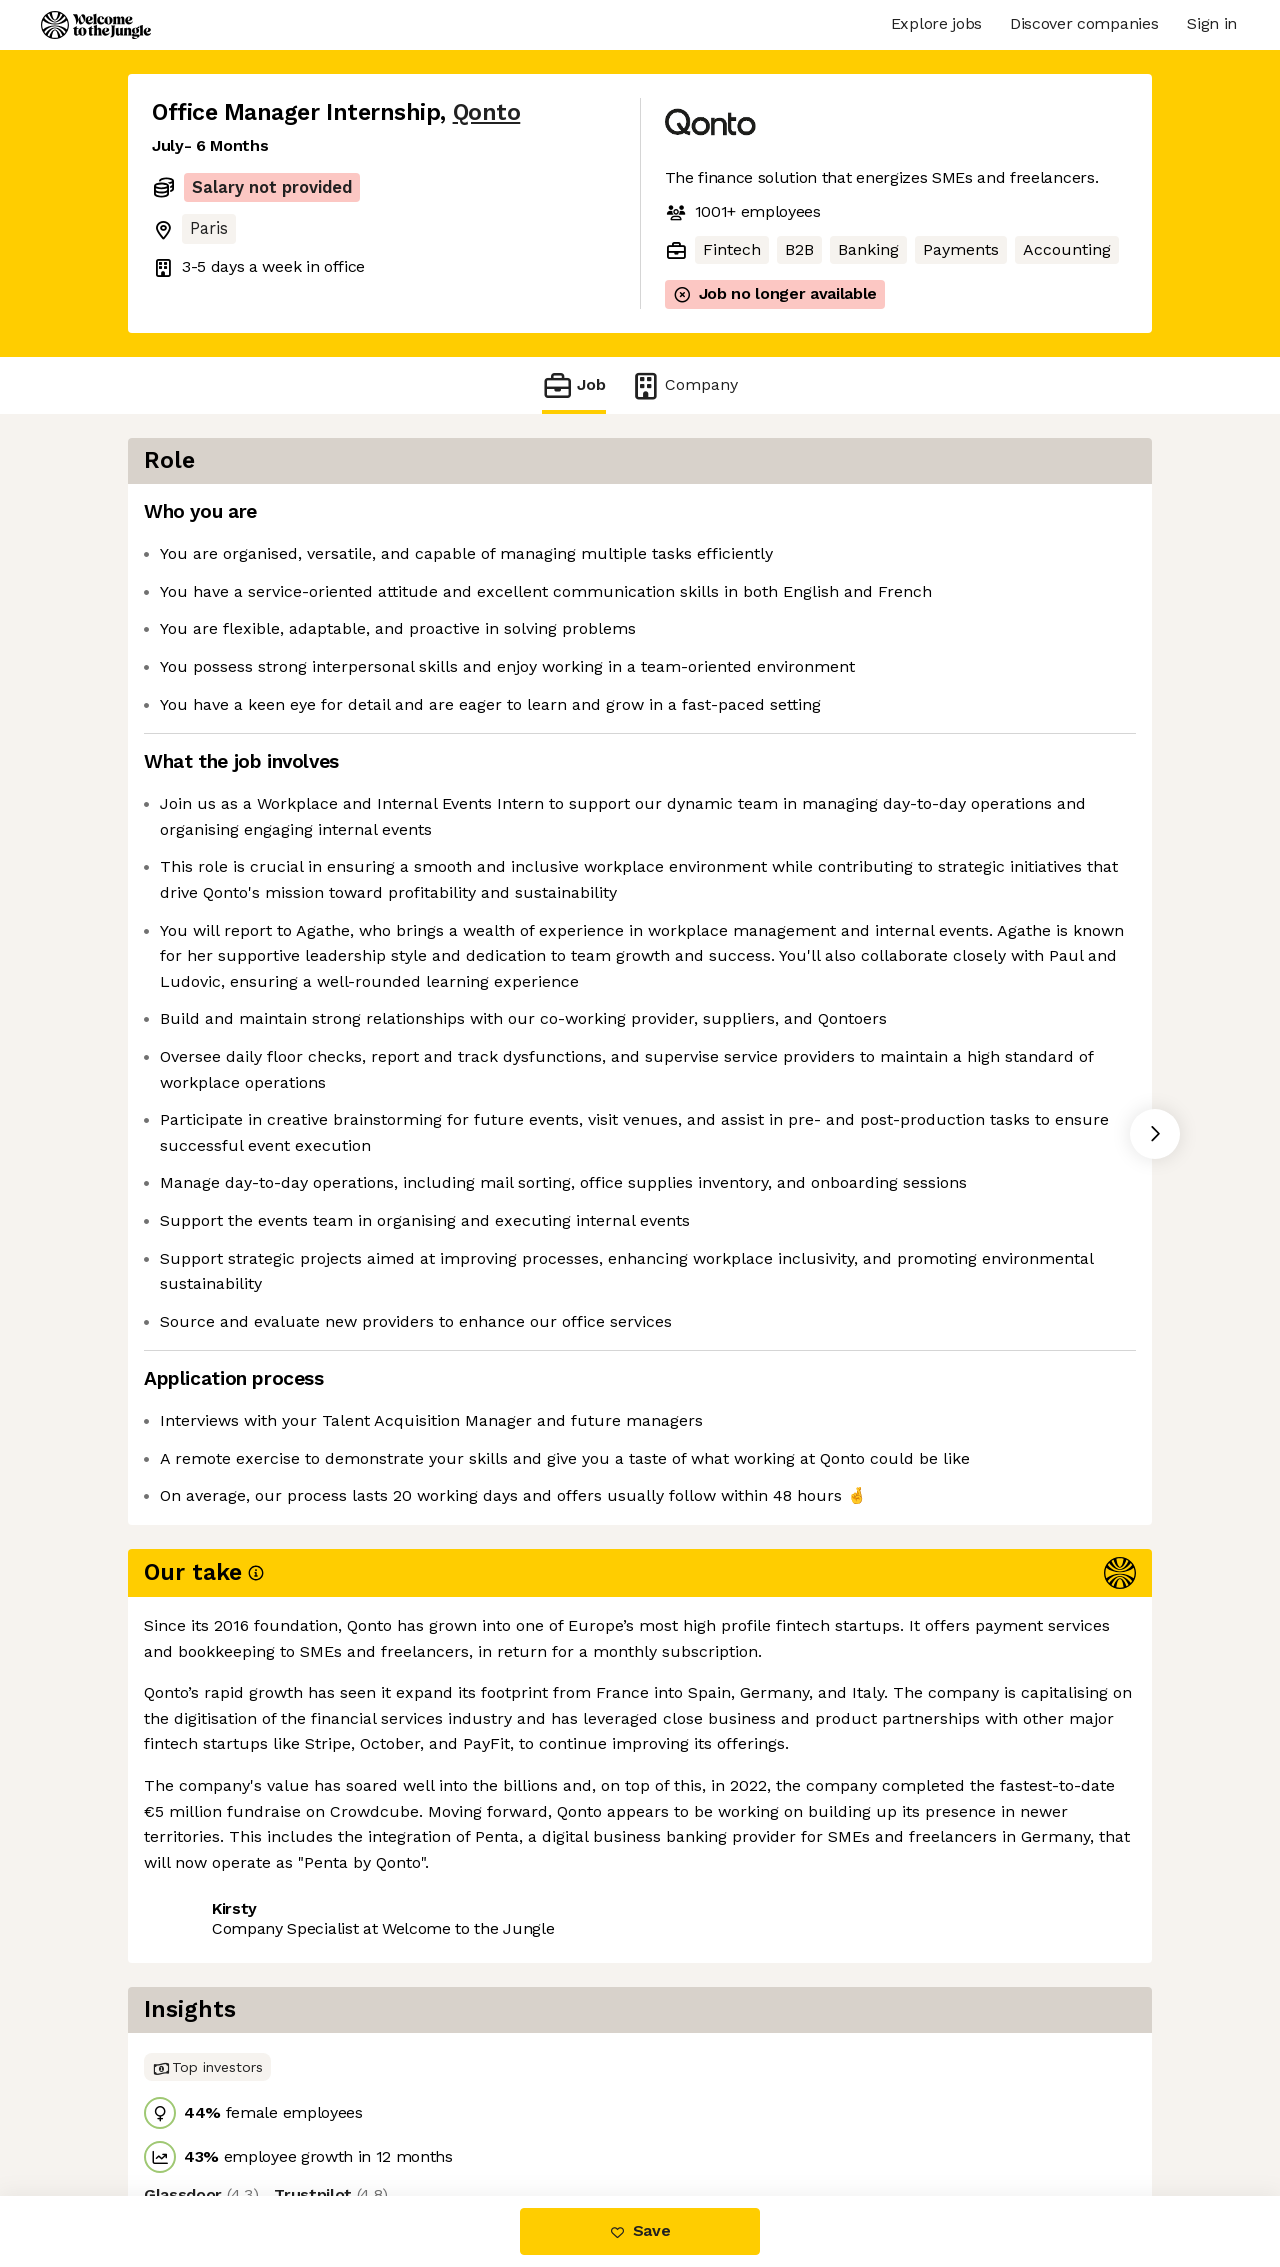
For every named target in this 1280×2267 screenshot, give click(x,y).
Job (574, 385)
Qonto (487, 112)
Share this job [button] (207, 2111)
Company (684, 385)
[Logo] (96, 25)
